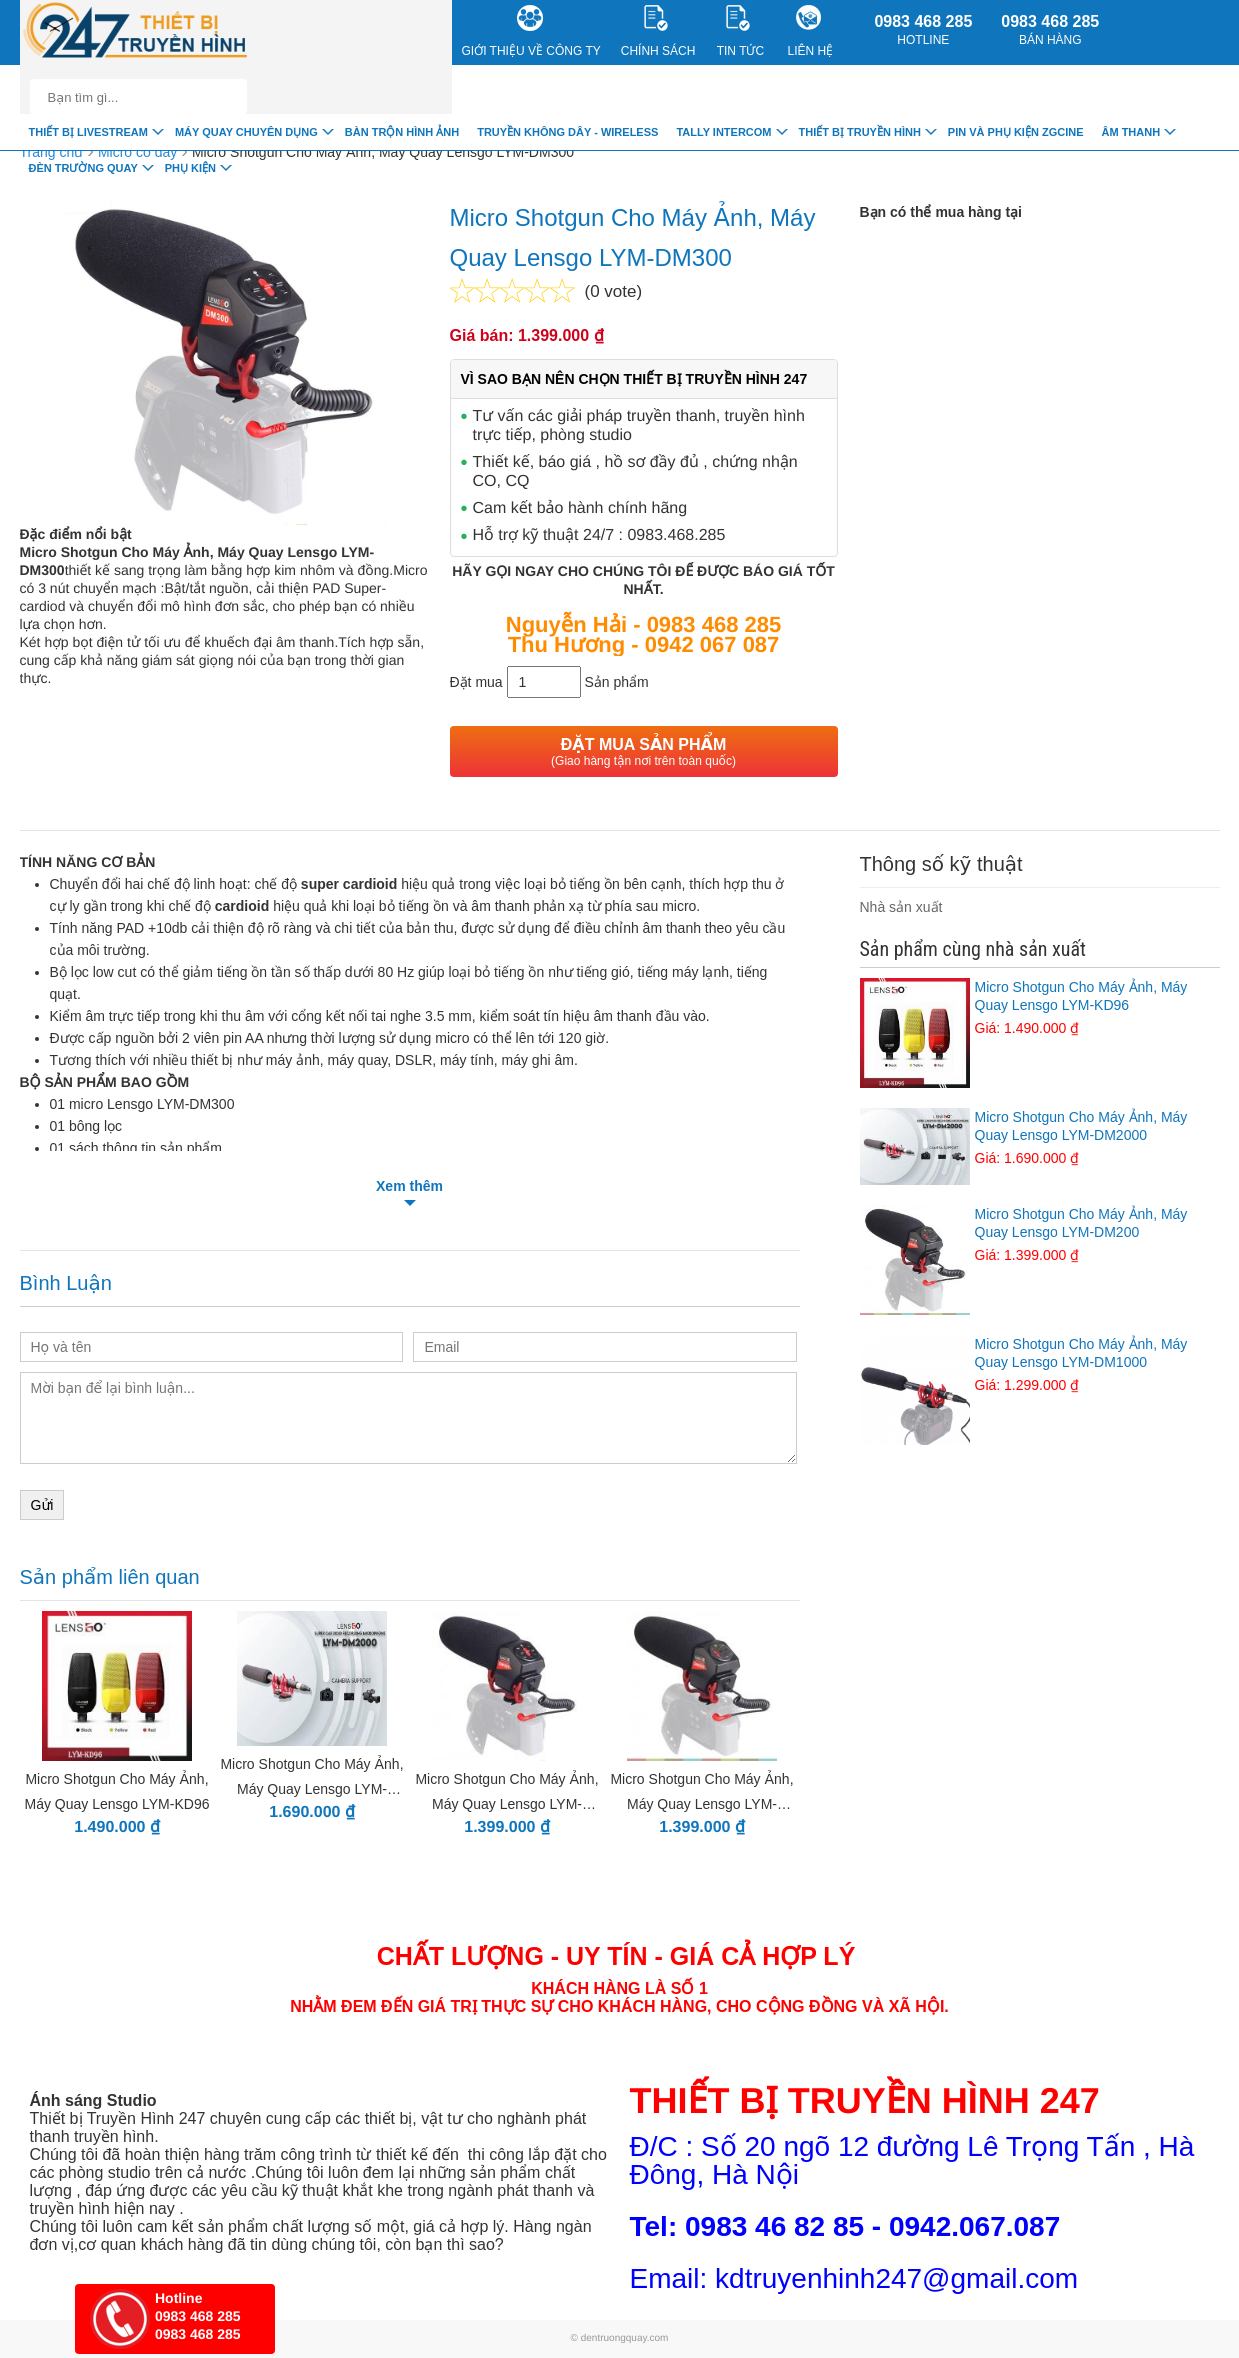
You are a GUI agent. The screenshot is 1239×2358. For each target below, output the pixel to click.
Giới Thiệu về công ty (531, 31)
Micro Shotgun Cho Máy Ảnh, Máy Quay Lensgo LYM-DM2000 (1040, 1138)
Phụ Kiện (190, 168)
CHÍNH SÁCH (658, 31)
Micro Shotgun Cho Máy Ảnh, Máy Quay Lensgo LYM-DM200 (1040, 1235)
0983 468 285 (923, 30)
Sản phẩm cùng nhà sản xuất (973, 949)
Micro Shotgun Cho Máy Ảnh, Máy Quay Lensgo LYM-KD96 (1040, 1008)
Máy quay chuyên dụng (246, 132)
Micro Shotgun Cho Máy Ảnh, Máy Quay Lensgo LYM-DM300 (383, 152)
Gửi (42, 1505)
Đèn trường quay (83, 168)
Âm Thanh (1130, 132)
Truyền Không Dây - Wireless (567, 132)
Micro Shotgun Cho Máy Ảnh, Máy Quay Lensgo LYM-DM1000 (1040, 1365)
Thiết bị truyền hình (860, 132)
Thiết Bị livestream (88, 132)
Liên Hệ (811, 31)
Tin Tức (740, 31)
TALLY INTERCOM (723, 132)
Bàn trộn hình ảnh (402, 132)
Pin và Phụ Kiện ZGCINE (1016, 132)
